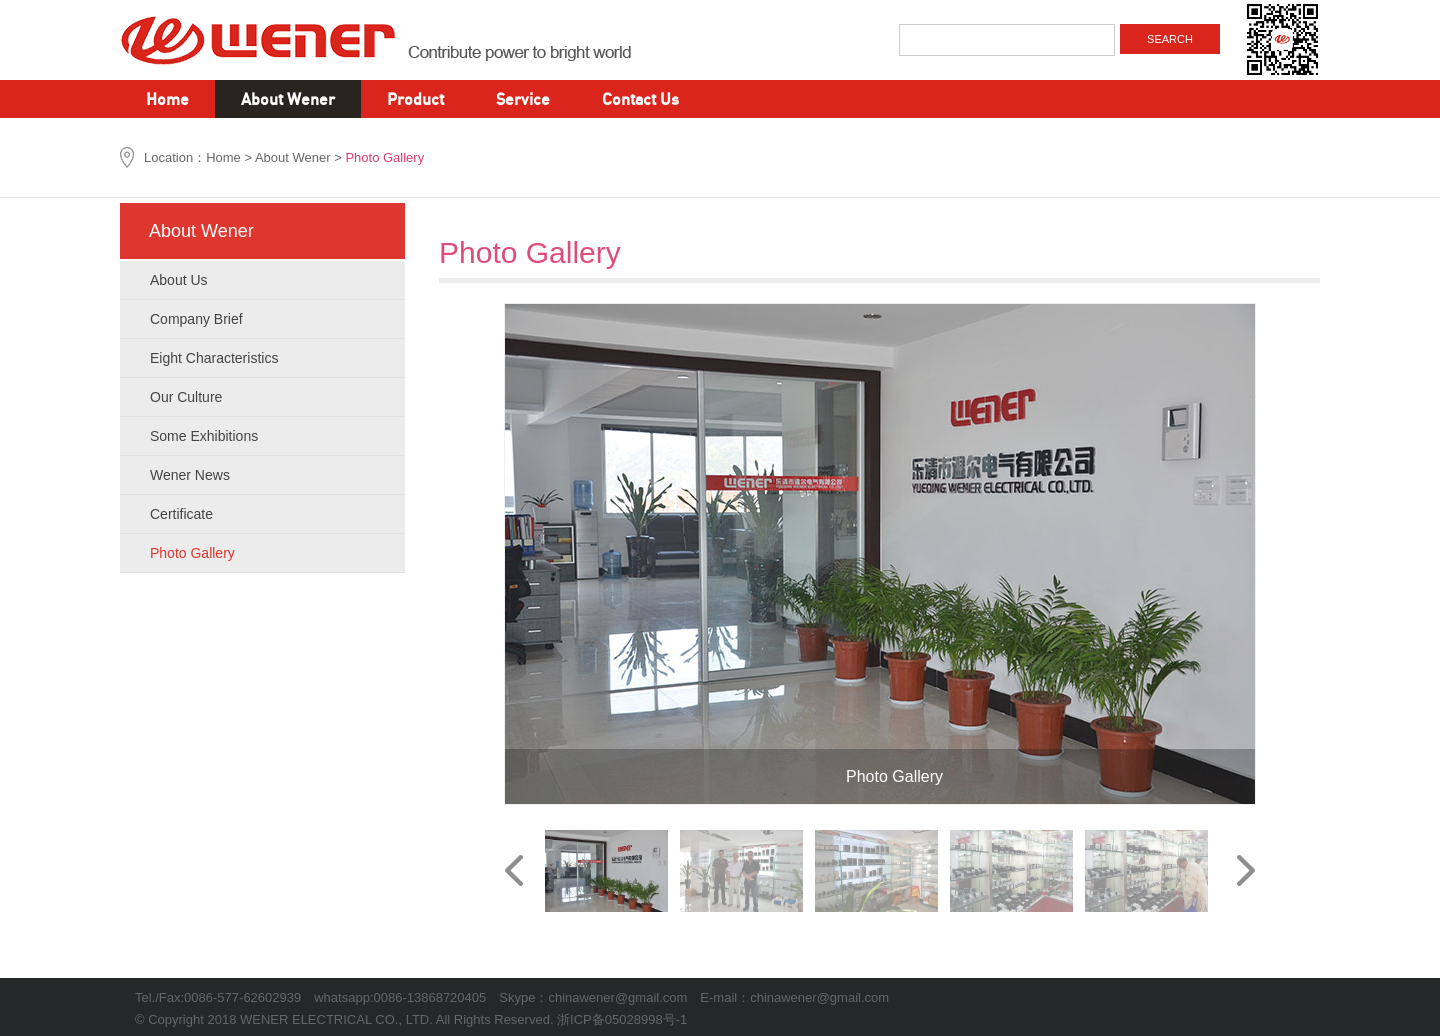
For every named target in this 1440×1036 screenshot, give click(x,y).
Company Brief (265, 312)
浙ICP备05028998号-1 (622, 1019)
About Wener (288, 98)
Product (415, 98)
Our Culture (265, 390)
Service (523, 98)
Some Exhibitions (265, 429)
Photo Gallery (265, 546)
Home (167, 98)
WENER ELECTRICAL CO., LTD (400, 40)
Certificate (265, 507)
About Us (265, 273)
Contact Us (640, 98)
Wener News (265, 468)
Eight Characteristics (265, 351)
